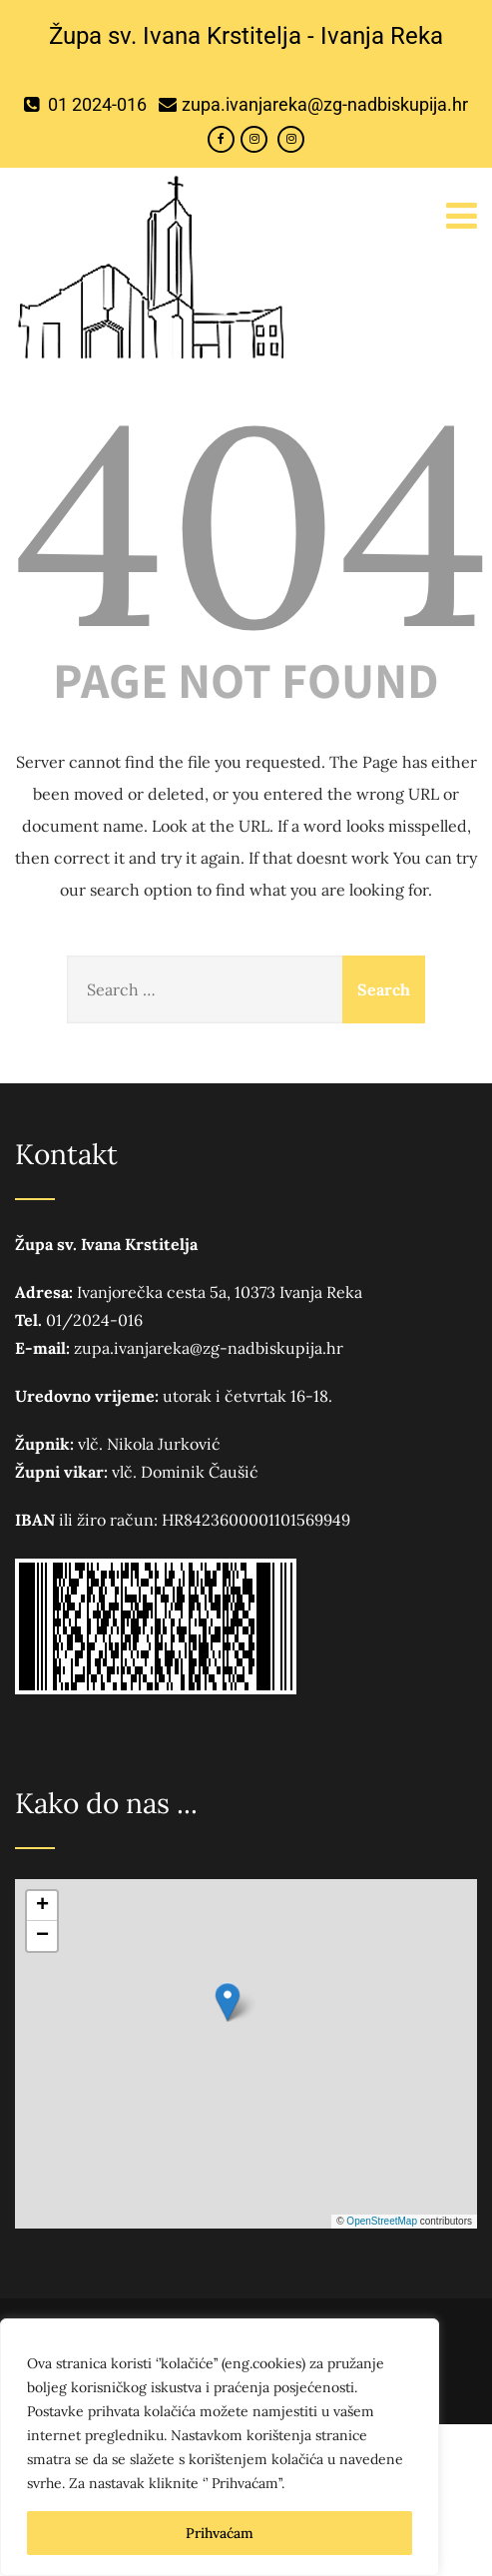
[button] (227, 2002)
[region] (219, 2447)
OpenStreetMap (381, 2221)
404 (253, 523)
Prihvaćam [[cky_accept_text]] (219, 2533)
